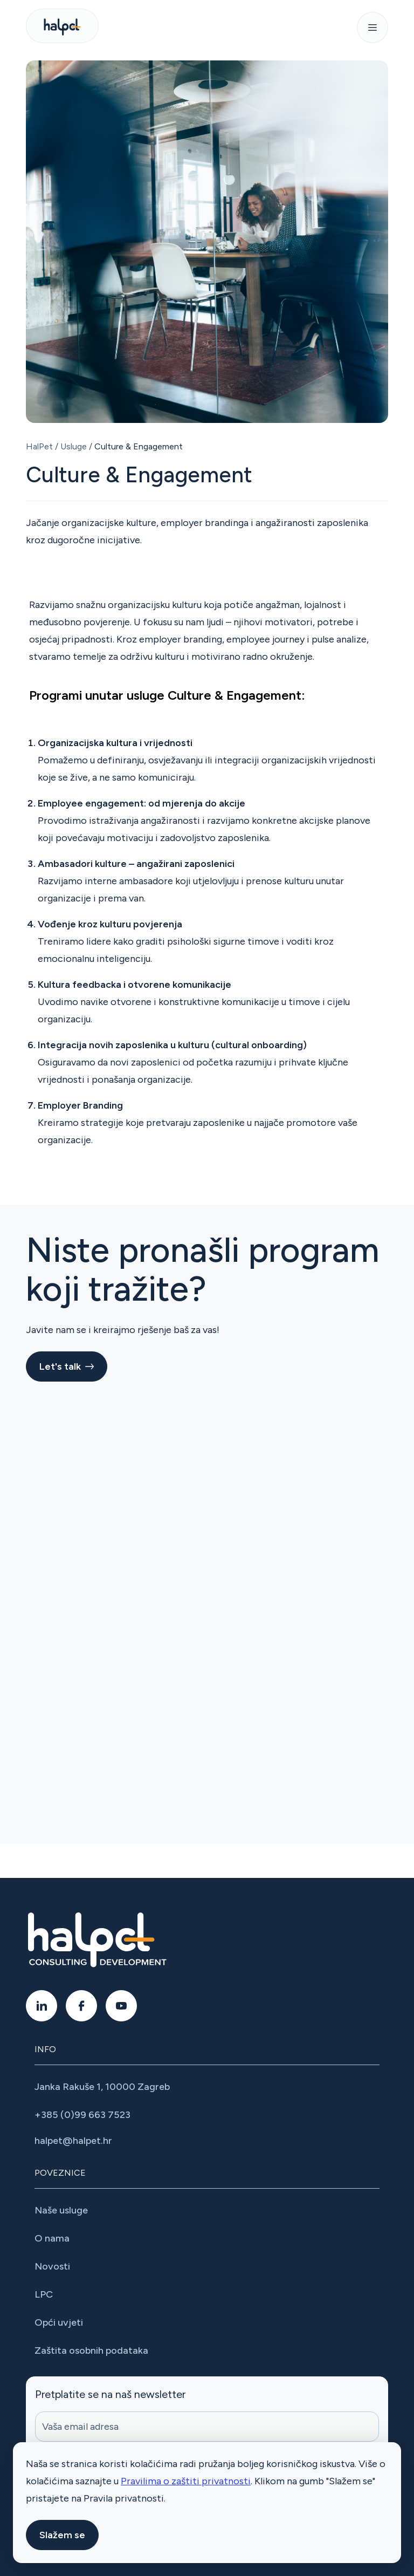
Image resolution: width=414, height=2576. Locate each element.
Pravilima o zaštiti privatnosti (186, 2481)
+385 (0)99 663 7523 (82, 2115)
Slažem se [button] (62, 2535)
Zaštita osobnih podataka (91, 2350)
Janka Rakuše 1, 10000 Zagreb (102, 2087)
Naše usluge (61, 2210)
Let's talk (66, 1366)
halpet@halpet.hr (73, 2141)
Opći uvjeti (59, 2322)
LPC (43, 2294)
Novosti (52, 2266)
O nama (52, 2238)
